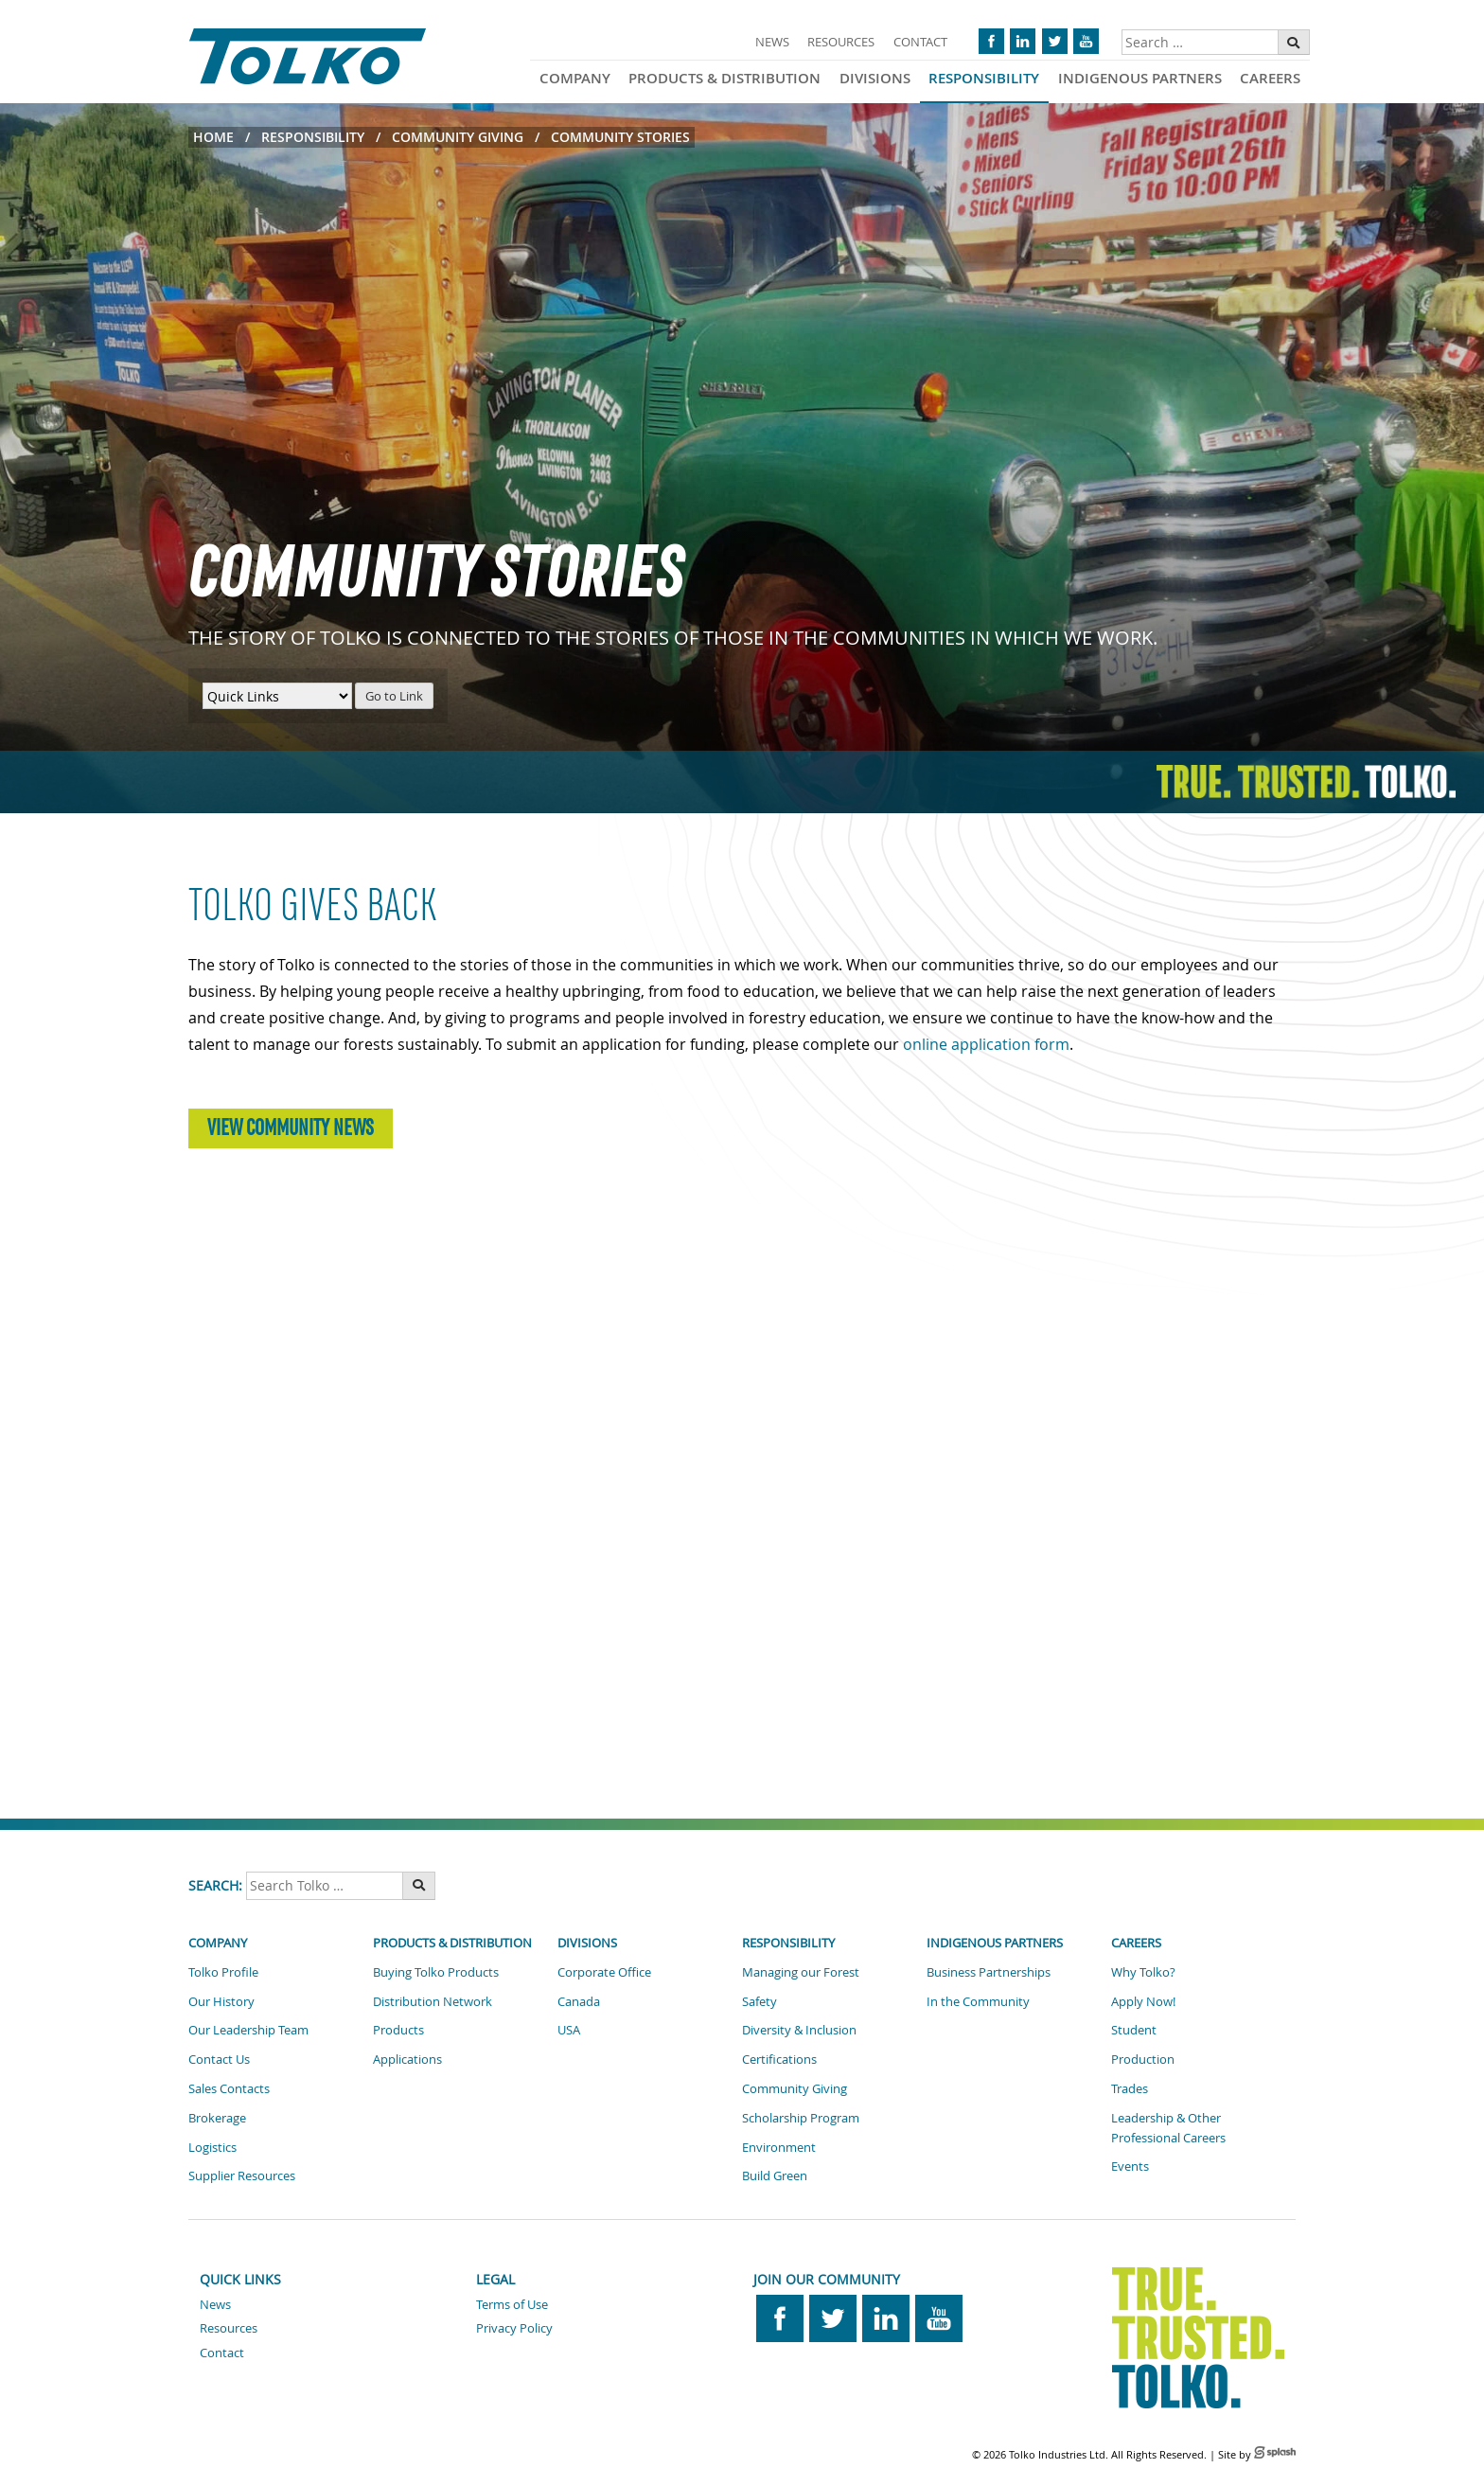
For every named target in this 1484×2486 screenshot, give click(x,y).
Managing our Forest (800, 1971)
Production (1143, 2059)
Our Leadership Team (248, 2029)
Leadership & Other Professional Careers (1168, 2127)
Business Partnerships (989, 1971)
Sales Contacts (229, 2088)
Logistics (212, 2147)
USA (568, 2029)
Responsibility (983, 78)
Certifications (779, 2059)
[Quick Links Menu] (277, 696)
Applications (407, 2059)
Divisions (874, 78)
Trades (1129, 2088)
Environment (779, 2147)
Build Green (774, 2175)
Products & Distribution (724, 78)
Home (213, 137)
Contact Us (219, 2059)
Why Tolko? (1143, 1971)
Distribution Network (432, 2001)
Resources (840, 41)
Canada (578, 2001)
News (772, 41)
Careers (1270, 78)
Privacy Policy (514, 2327)
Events (1130, 2166)
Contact (920, 41)
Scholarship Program (800, 2117)
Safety (759, 2001)
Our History (221, 2001)
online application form (986, 1044)
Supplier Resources (241, 2175)
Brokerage (217, 2117)
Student (1134, 2029)
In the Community (978, 2001)
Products (398, 2029)
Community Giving (457, 137)
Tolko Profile (223, 1971)
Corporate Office (604, 1971)
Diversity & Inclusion (799, 2029)
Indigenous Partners (1140, 78)
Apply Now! (1143, 2001)
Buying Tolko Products (436, 1971)
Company (574, 78)
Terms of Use (512, 2304)
